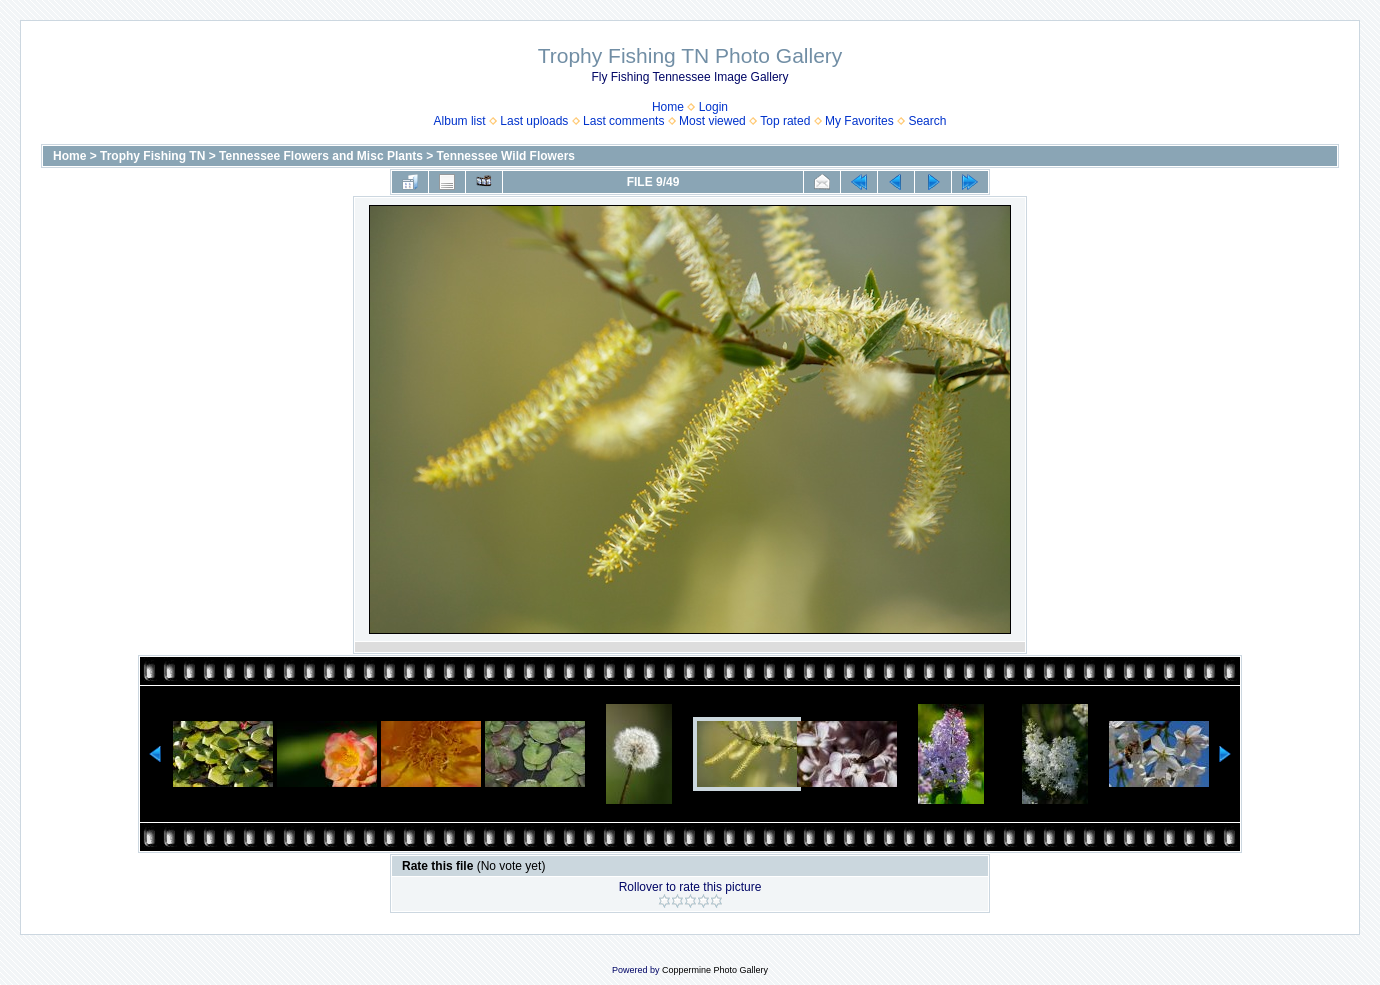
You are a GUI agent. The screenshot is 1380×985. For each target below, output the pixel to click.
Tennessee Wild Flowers (506, 156)
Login (713, 107)
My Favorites (859, 121)
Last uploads (534, 121)
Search (927, 121)
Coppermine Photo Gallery (715, 970)
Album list (460, 121)
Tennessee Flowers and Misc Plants (321, 156)
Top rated (785, 121)
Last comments (623, 121)
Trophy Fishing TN (152, 156)
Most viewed (712, 121)
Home (668, 107)
